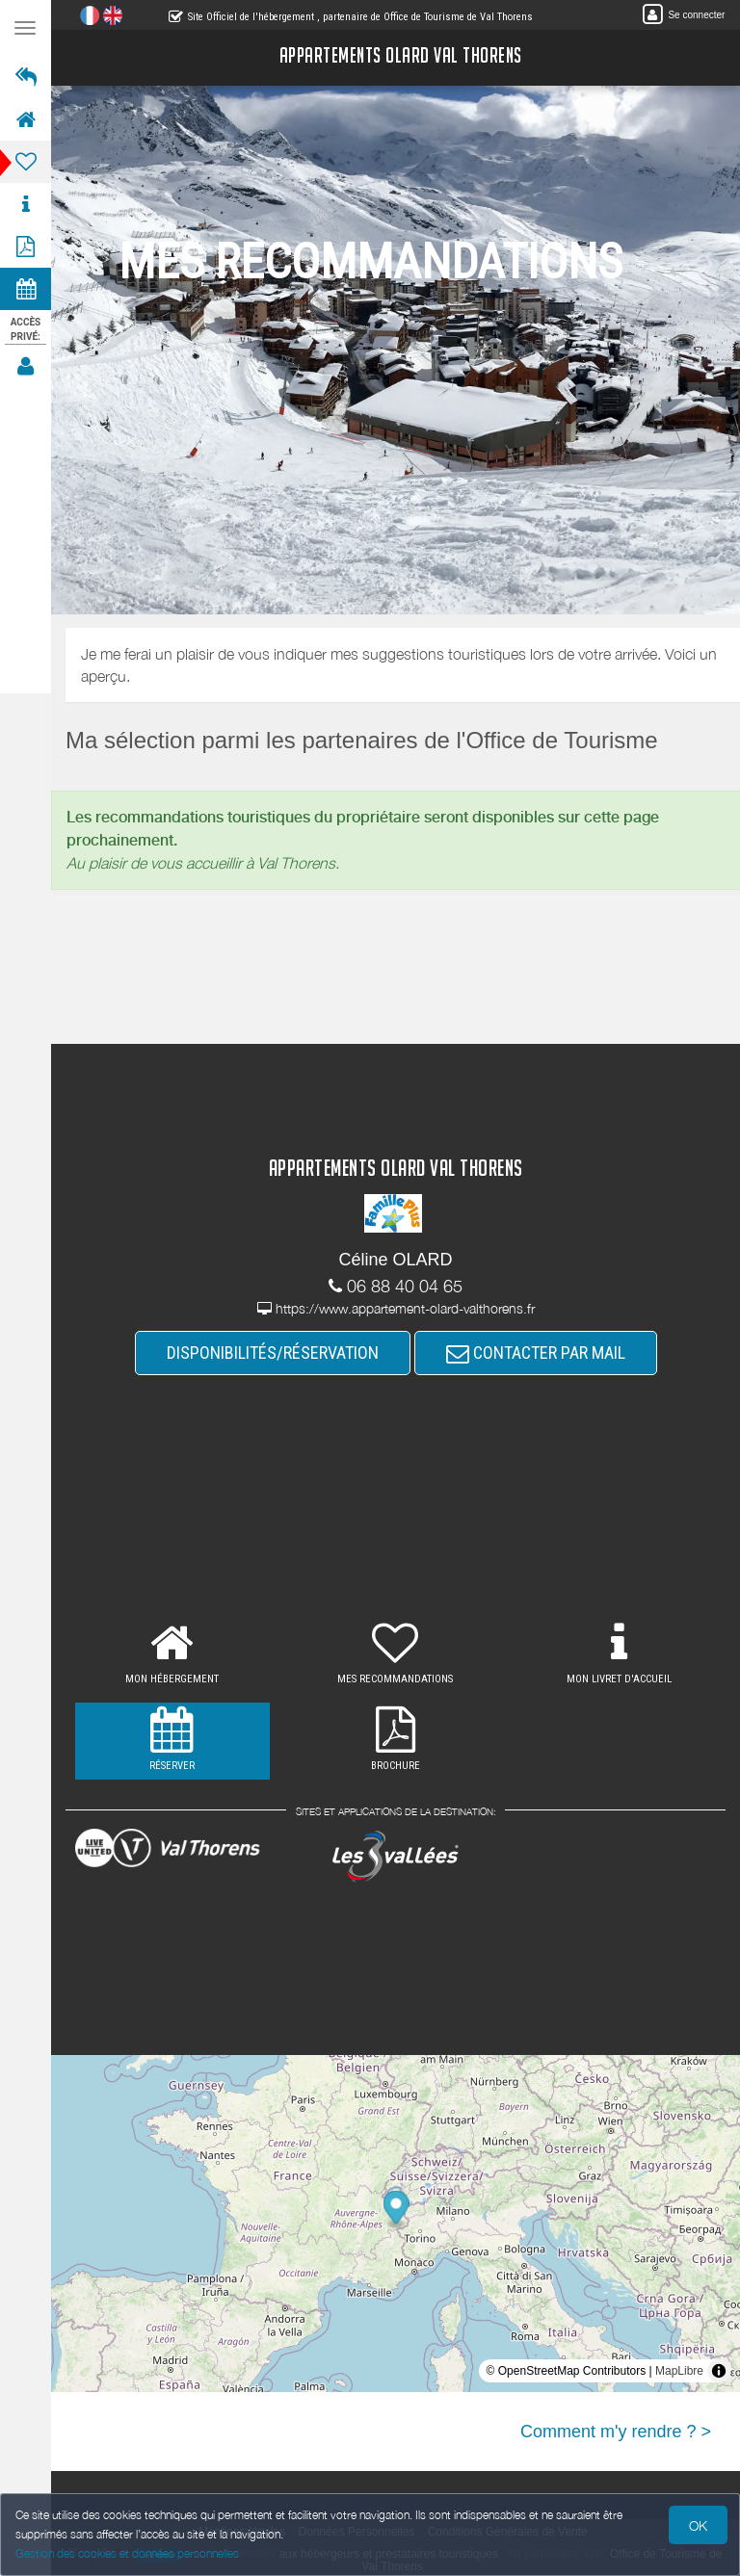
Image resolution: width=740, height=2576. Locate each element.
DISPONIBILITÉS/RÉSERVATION (273, 1352)
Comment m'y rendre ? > (615, 2431)
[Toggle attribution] (718, 2370)
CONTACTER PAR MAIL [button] (535, 1352)
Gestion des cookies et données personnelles (127, 2553)
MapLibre (679, 2371)
